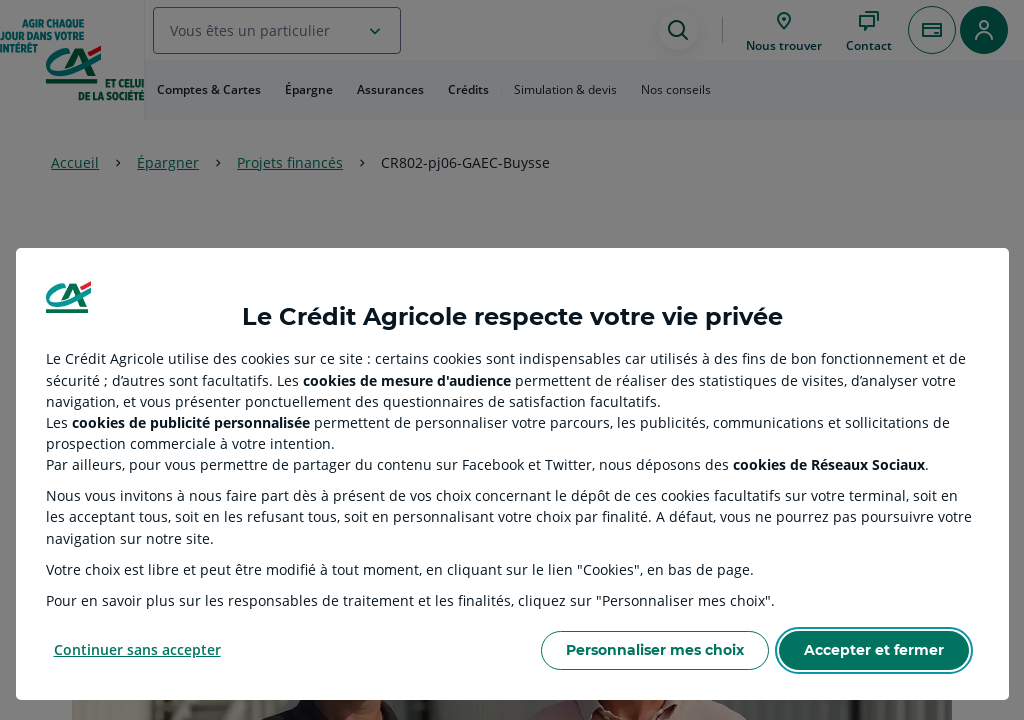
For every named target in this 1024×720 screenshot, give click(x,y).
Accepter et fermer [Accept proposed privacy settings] (874, 650)
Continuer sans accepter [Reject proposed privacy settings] (137, 649)
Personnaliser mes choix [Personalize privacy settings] (655, 650)
